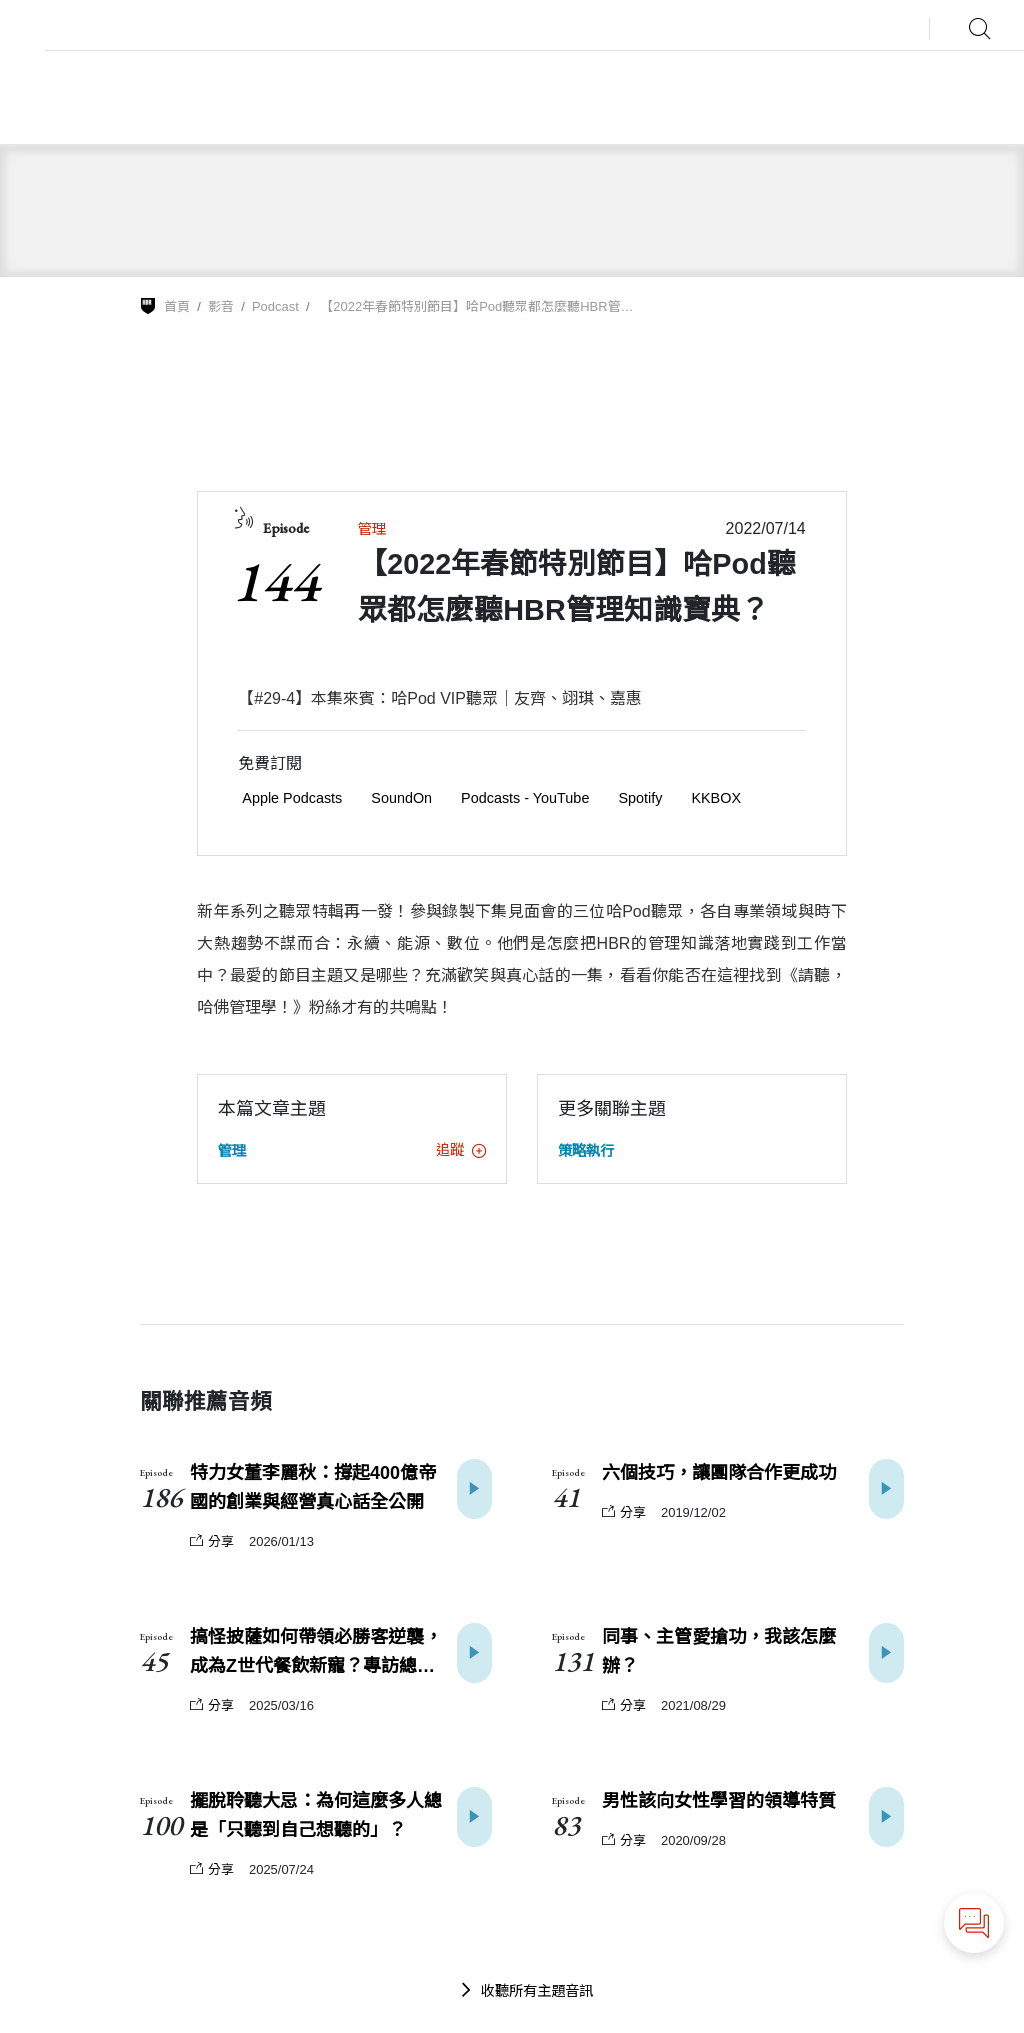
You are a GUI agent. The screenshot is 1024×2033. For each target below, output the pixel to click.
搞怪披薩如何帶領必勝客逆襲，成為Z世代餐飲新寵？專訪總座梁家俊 (316, 1654)
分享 (212, 1541)
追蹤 (461, 1150)
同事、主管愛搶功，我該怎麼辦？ (719, 1651)
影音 (221, 306)
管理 (372, 529)
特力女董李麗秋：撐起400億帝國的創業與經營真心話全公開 (313, 1487)
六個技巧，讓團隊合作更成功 (719, 1473)
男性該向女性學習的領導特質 (719, 1801)
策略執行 (586, 1151)
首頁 (177, 306)
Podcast (275, 306)
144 (275, 581)
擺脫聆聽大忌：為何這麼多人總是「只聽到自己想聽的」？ (316, 1815)
